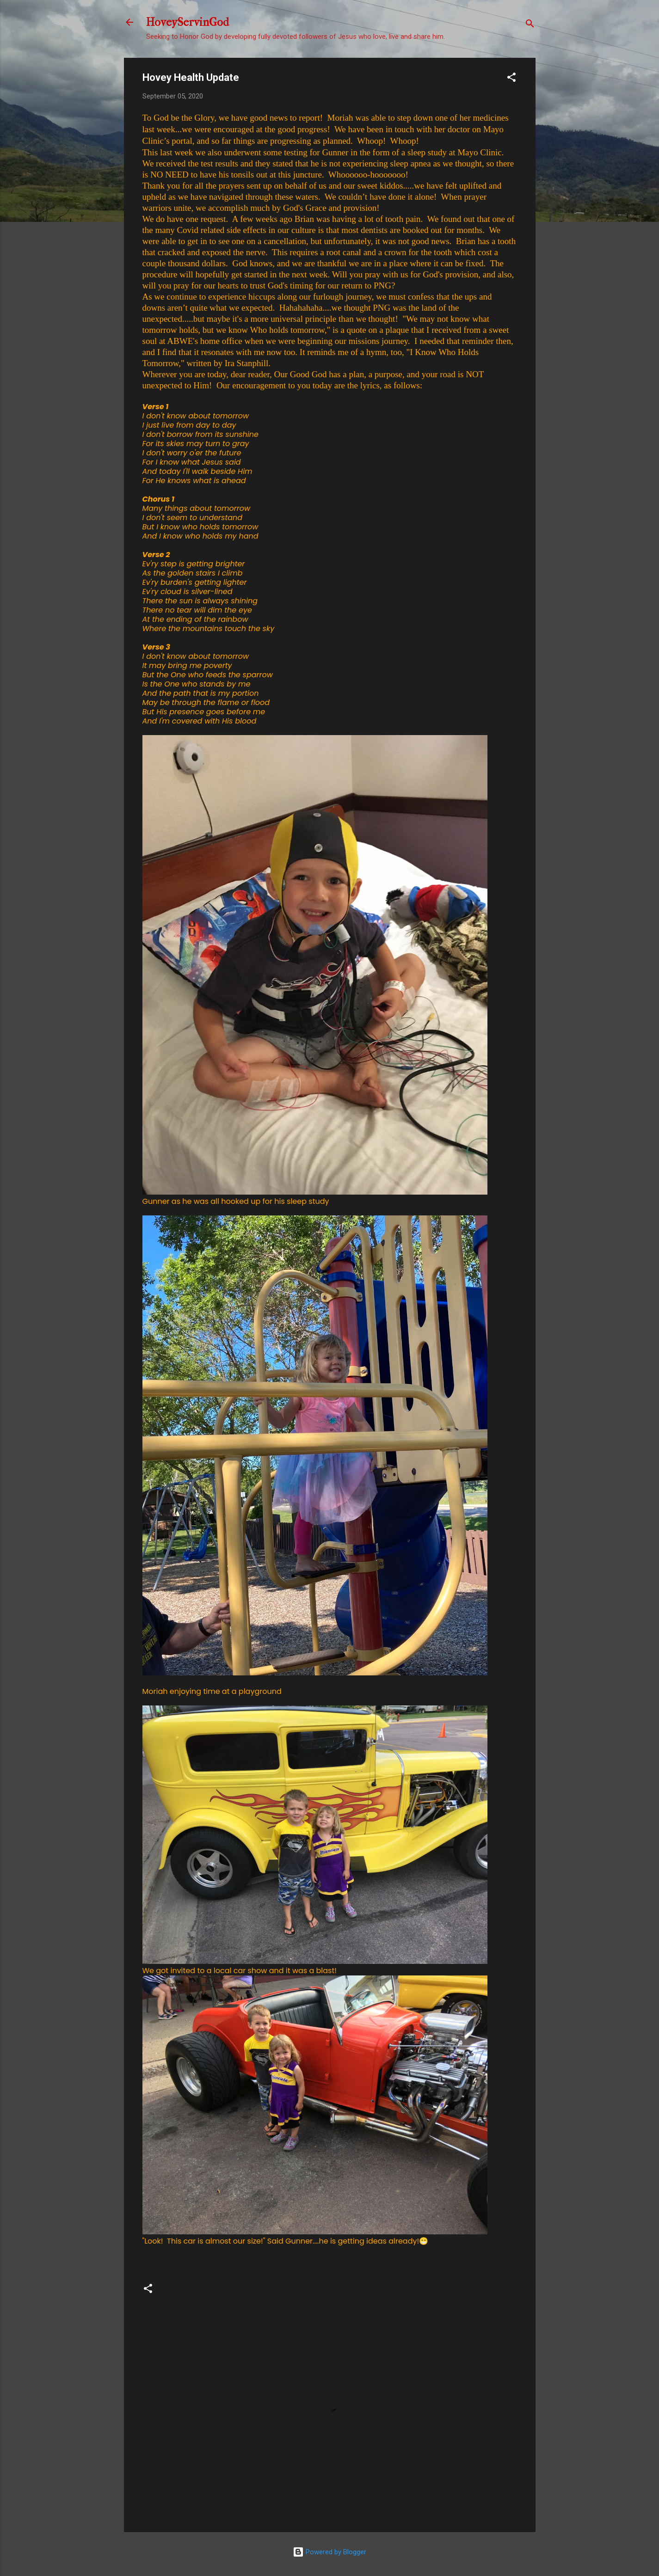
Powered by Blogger (329, 2552)
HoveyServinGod (187, 22)
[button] (511, 79)
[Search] (530, 25)
